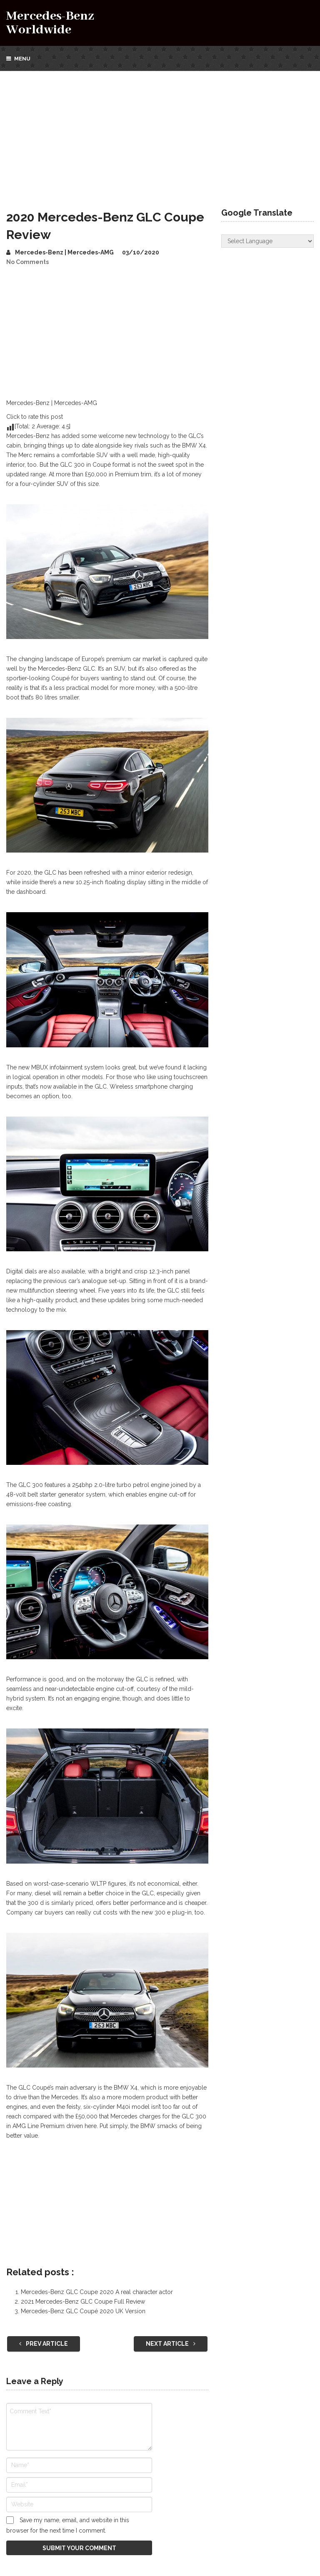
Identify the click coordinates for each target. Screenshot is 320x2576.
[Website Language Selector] (267, 241)
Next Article (170, 2343)
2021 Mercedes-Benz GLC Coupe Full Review (83, 2301)
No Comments (27, 262)
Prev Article (43, 2343)
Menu (22, 58)
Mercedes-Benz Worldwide (50, 23)
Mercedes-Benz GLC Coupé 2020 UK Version (83, 2311)
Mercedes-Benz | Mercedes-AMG (64, 252)
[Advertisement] (160, 133)
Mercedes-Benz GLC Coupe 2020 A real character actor (97, 2292)
